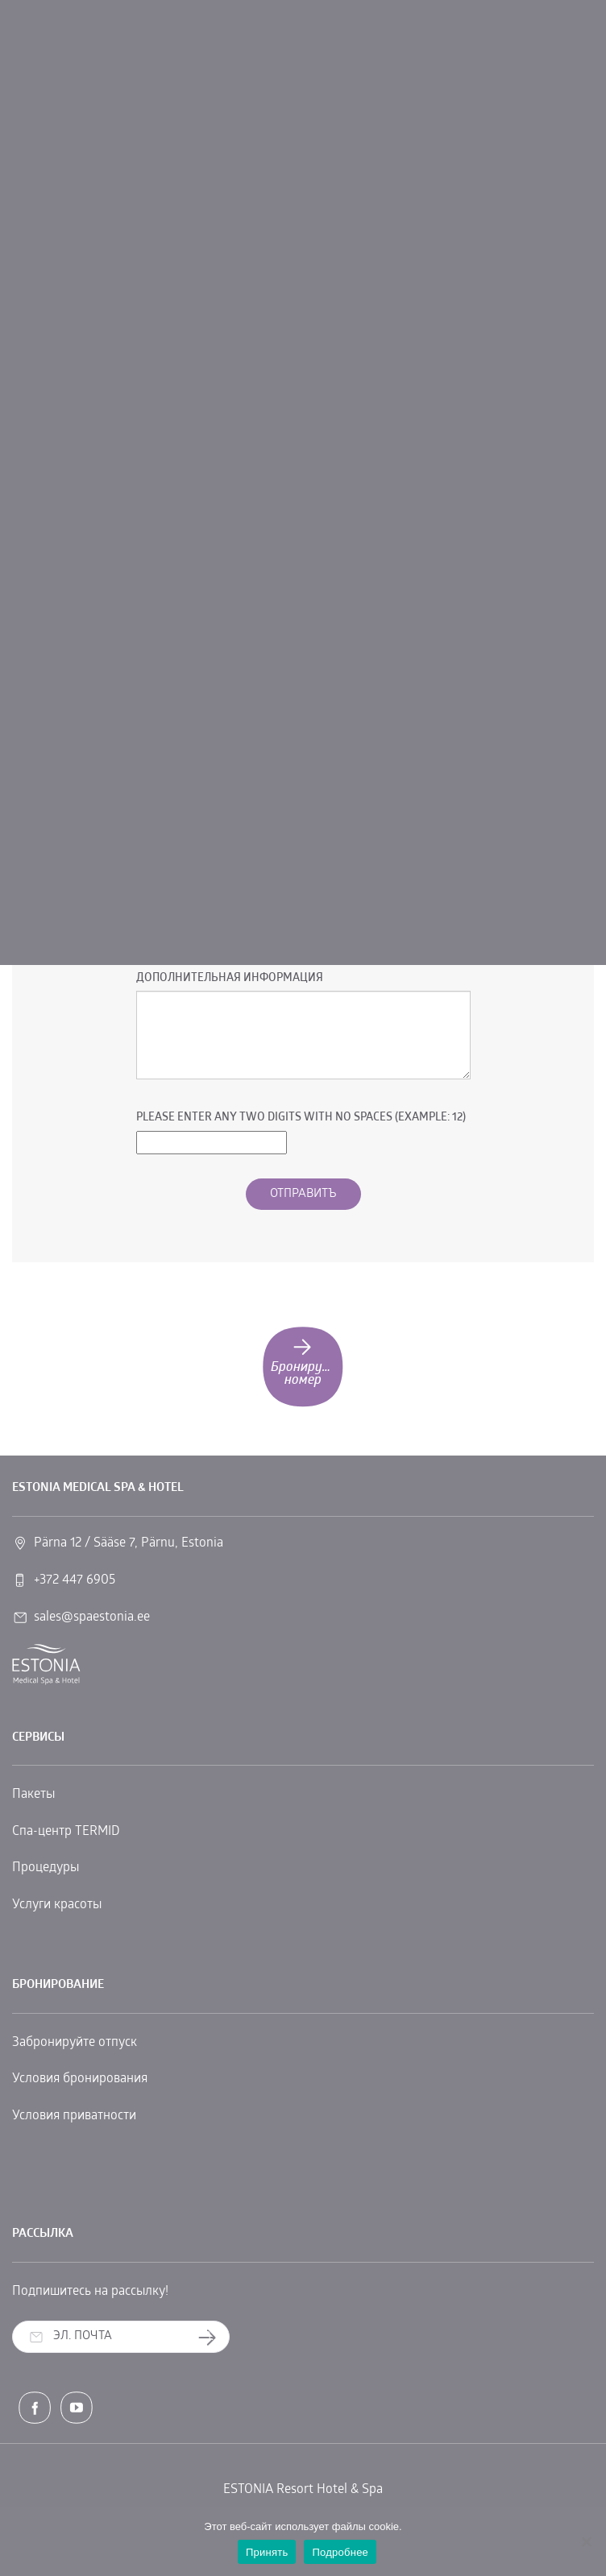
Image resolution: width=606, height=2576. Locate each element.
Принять (267, 2552)
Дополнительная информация (229, 978)
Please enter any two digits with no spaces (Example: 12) (301, 1118)
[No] (586, 2541)
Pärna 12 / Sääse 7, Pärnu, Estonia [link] (128, 1543)
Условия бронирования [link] (79, 2079)
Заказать (213, 2337)
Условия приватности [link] (74, 2116)
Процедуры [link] (45, 1868)
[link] (46, 1664)
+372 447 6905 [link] (74, 1580)
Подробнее (340, 2552)
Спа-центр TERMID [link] (66, 1831)
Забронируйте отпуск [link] (74, 2042)
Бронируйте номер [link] (306, 1361)
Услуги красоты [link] (57, 1905)
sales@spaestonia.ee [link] (92, 1617)
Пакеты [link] (33, 1794)
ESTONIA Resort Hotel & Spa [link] (303, 2489)
